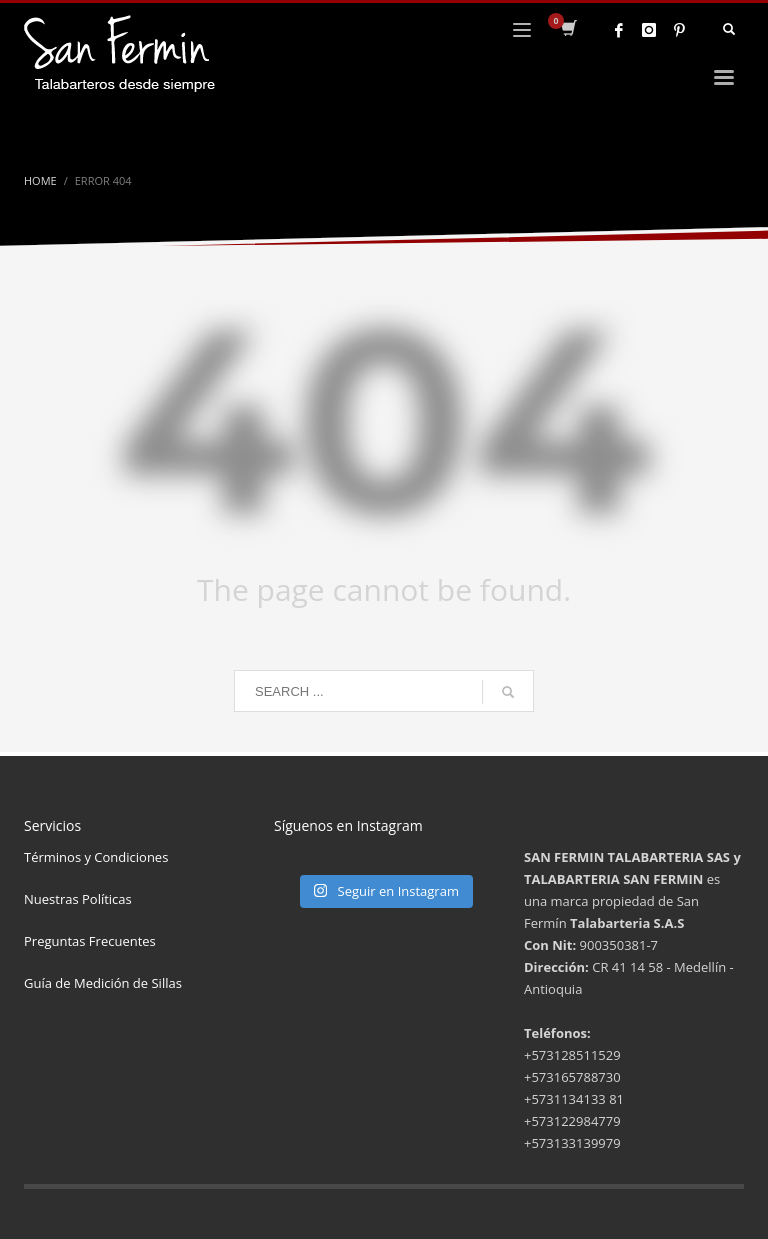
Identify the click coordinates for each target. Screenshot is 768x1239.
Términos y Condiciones (96, 857)
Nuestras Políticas (78, 899)
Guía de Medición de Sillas (103, 983)
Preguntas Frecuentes (90, 941)
